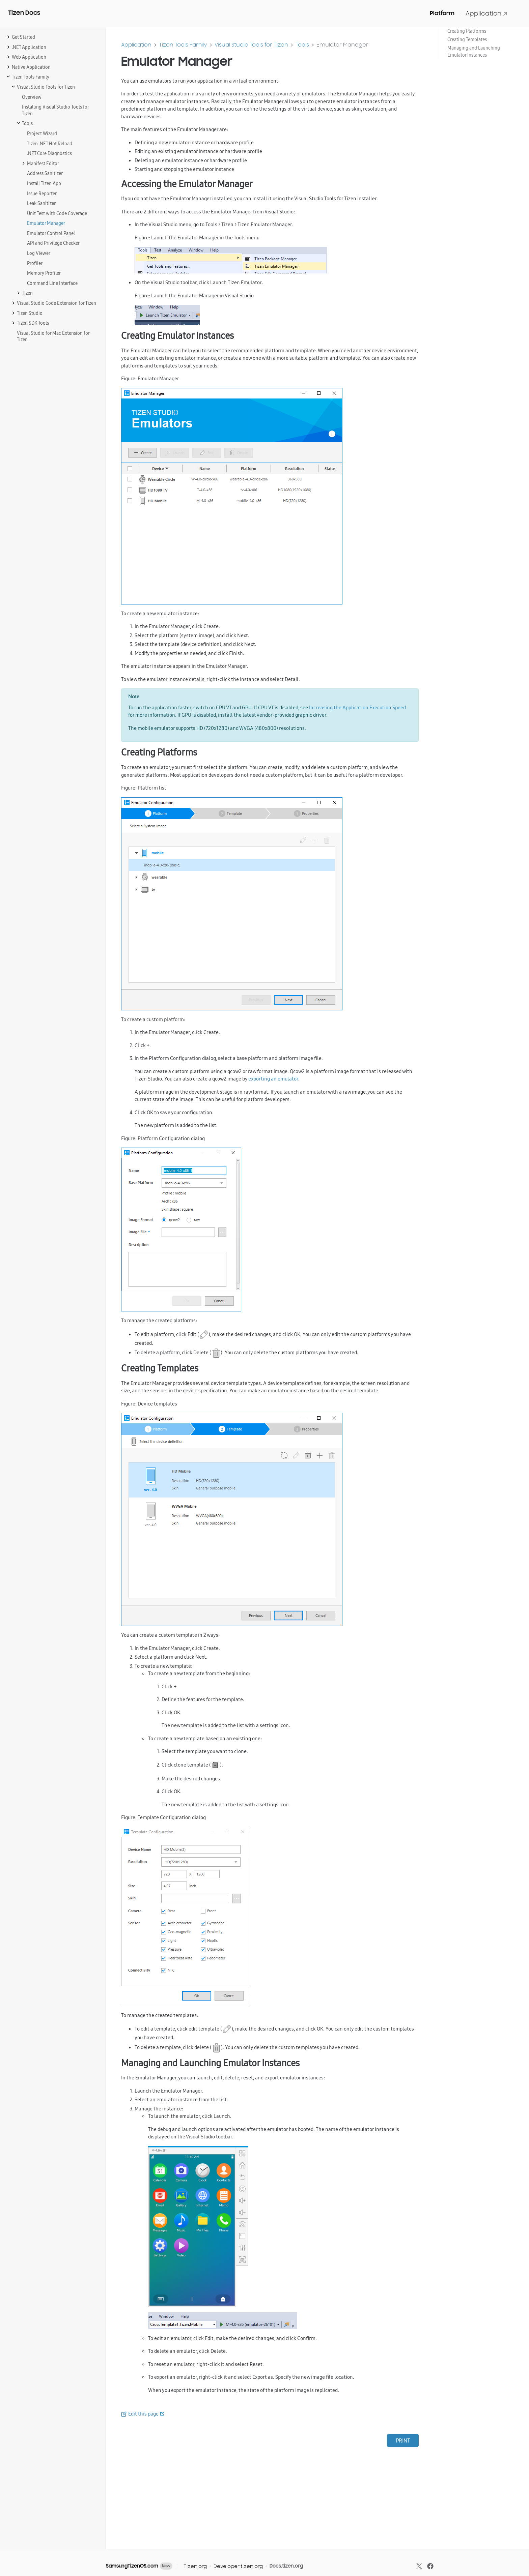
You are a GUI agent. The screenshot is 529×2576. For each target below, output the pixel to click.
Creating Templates (467, 39)
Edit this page (143, 2413)
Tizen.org (195, 2566)
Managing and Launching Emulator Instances (473, 51)
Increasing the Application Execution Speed (357, 707)
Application (486, 13)
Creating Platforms (466, 31)
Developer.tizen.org (238, 2566)
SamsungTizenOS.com (132, 2566)
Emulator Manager (342, 44)
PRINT (403, 2440)
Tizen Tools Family (183, 44)
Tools (302, 44)
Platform (442, 13)
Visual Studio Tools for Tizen (251, 44)
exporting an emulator (273, 1078)
